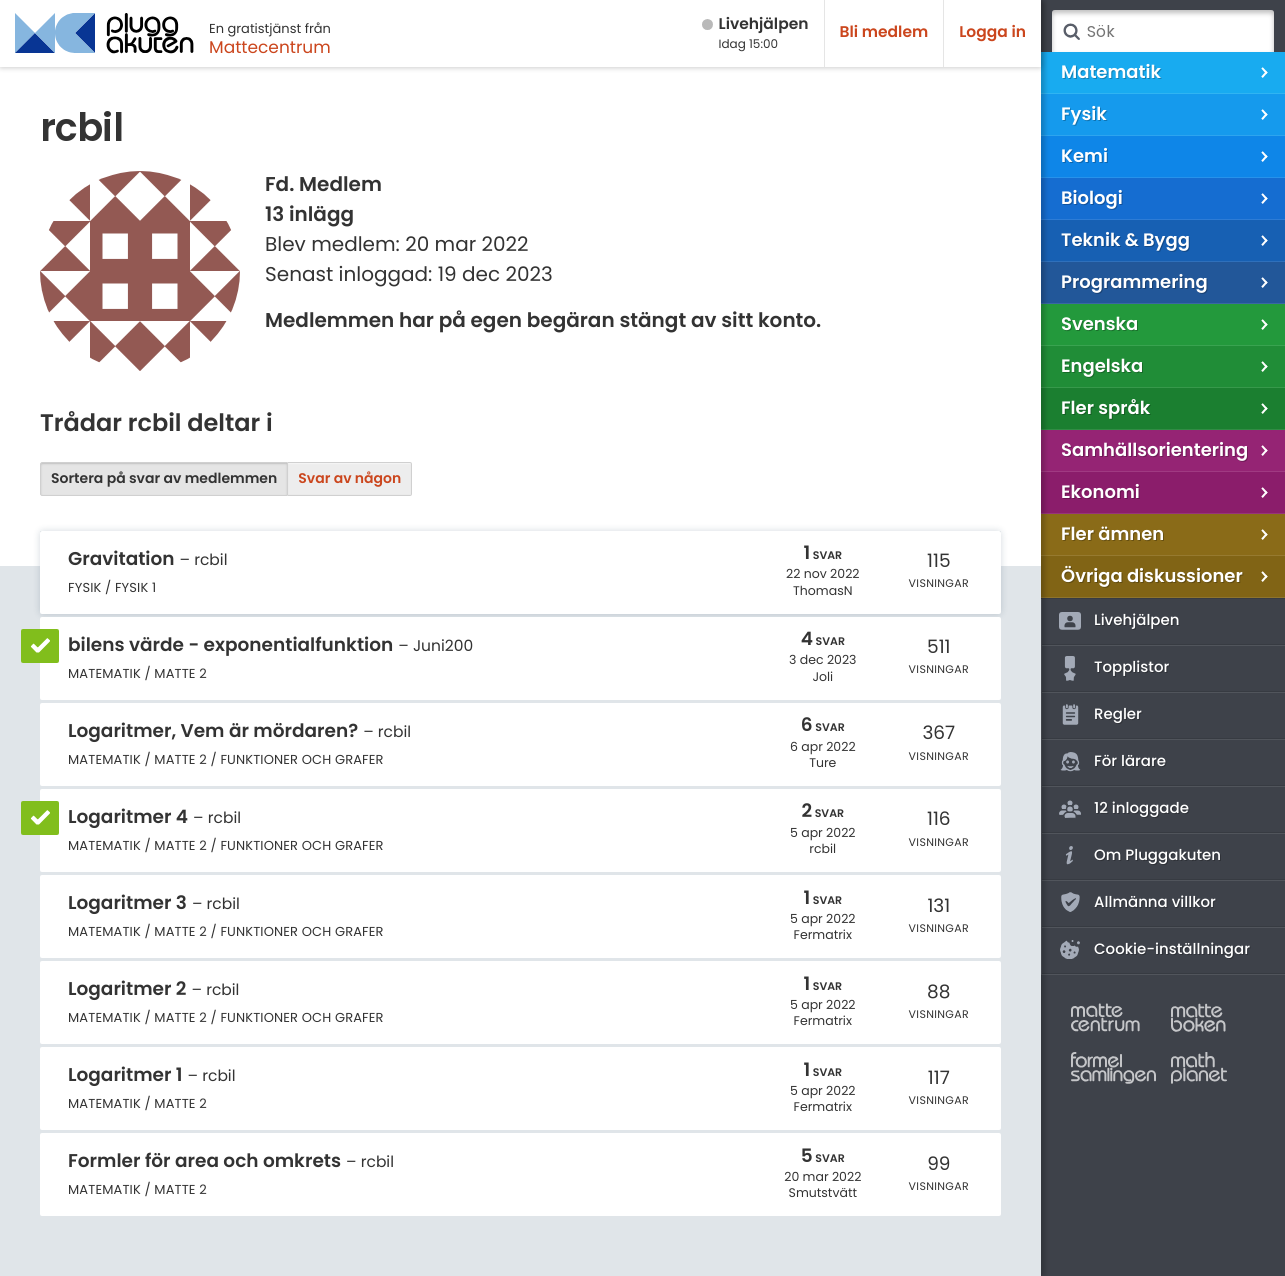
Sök (1071, 32)
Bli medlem (884, 32)
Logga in (992, 32)
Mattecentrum (270, 47)
